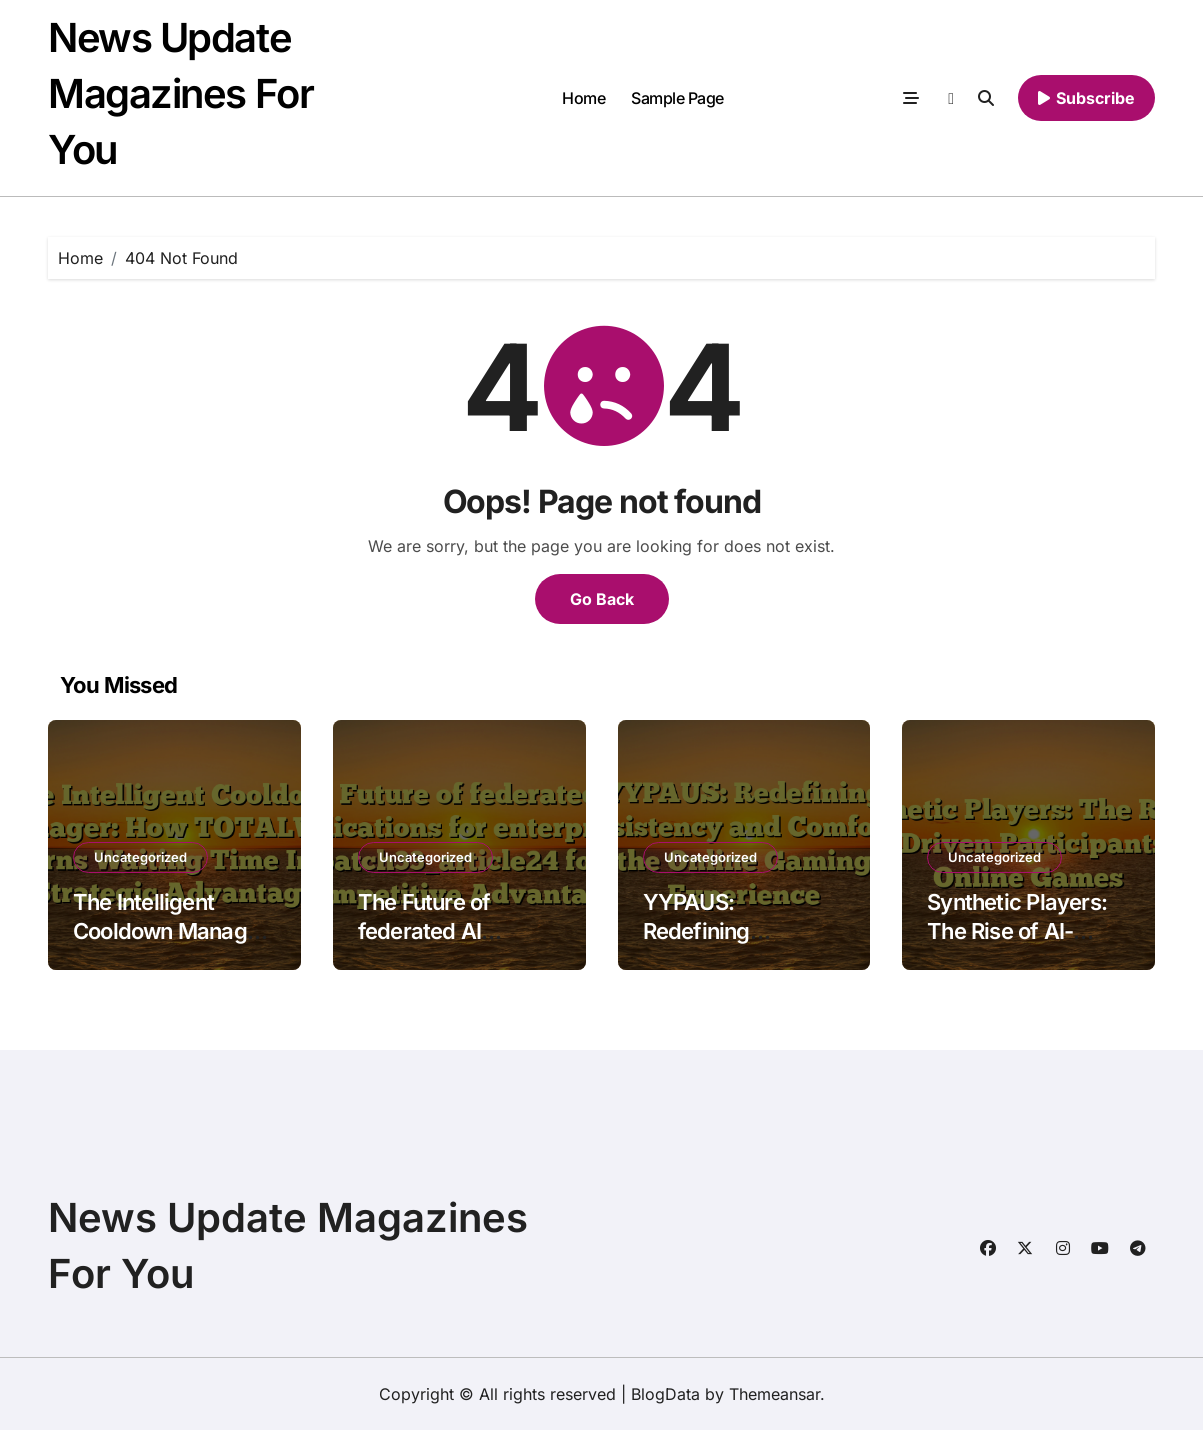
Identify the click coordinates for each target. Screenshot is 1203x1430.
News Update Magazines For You (180, 93)
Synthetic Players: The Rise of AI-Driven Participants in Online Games (1022, 945)
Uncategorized (140, 857)
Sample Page (677, 98)
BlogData (665, 1394)
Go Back (602, 599)
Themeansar (774, 1394)
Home (583, 98)
